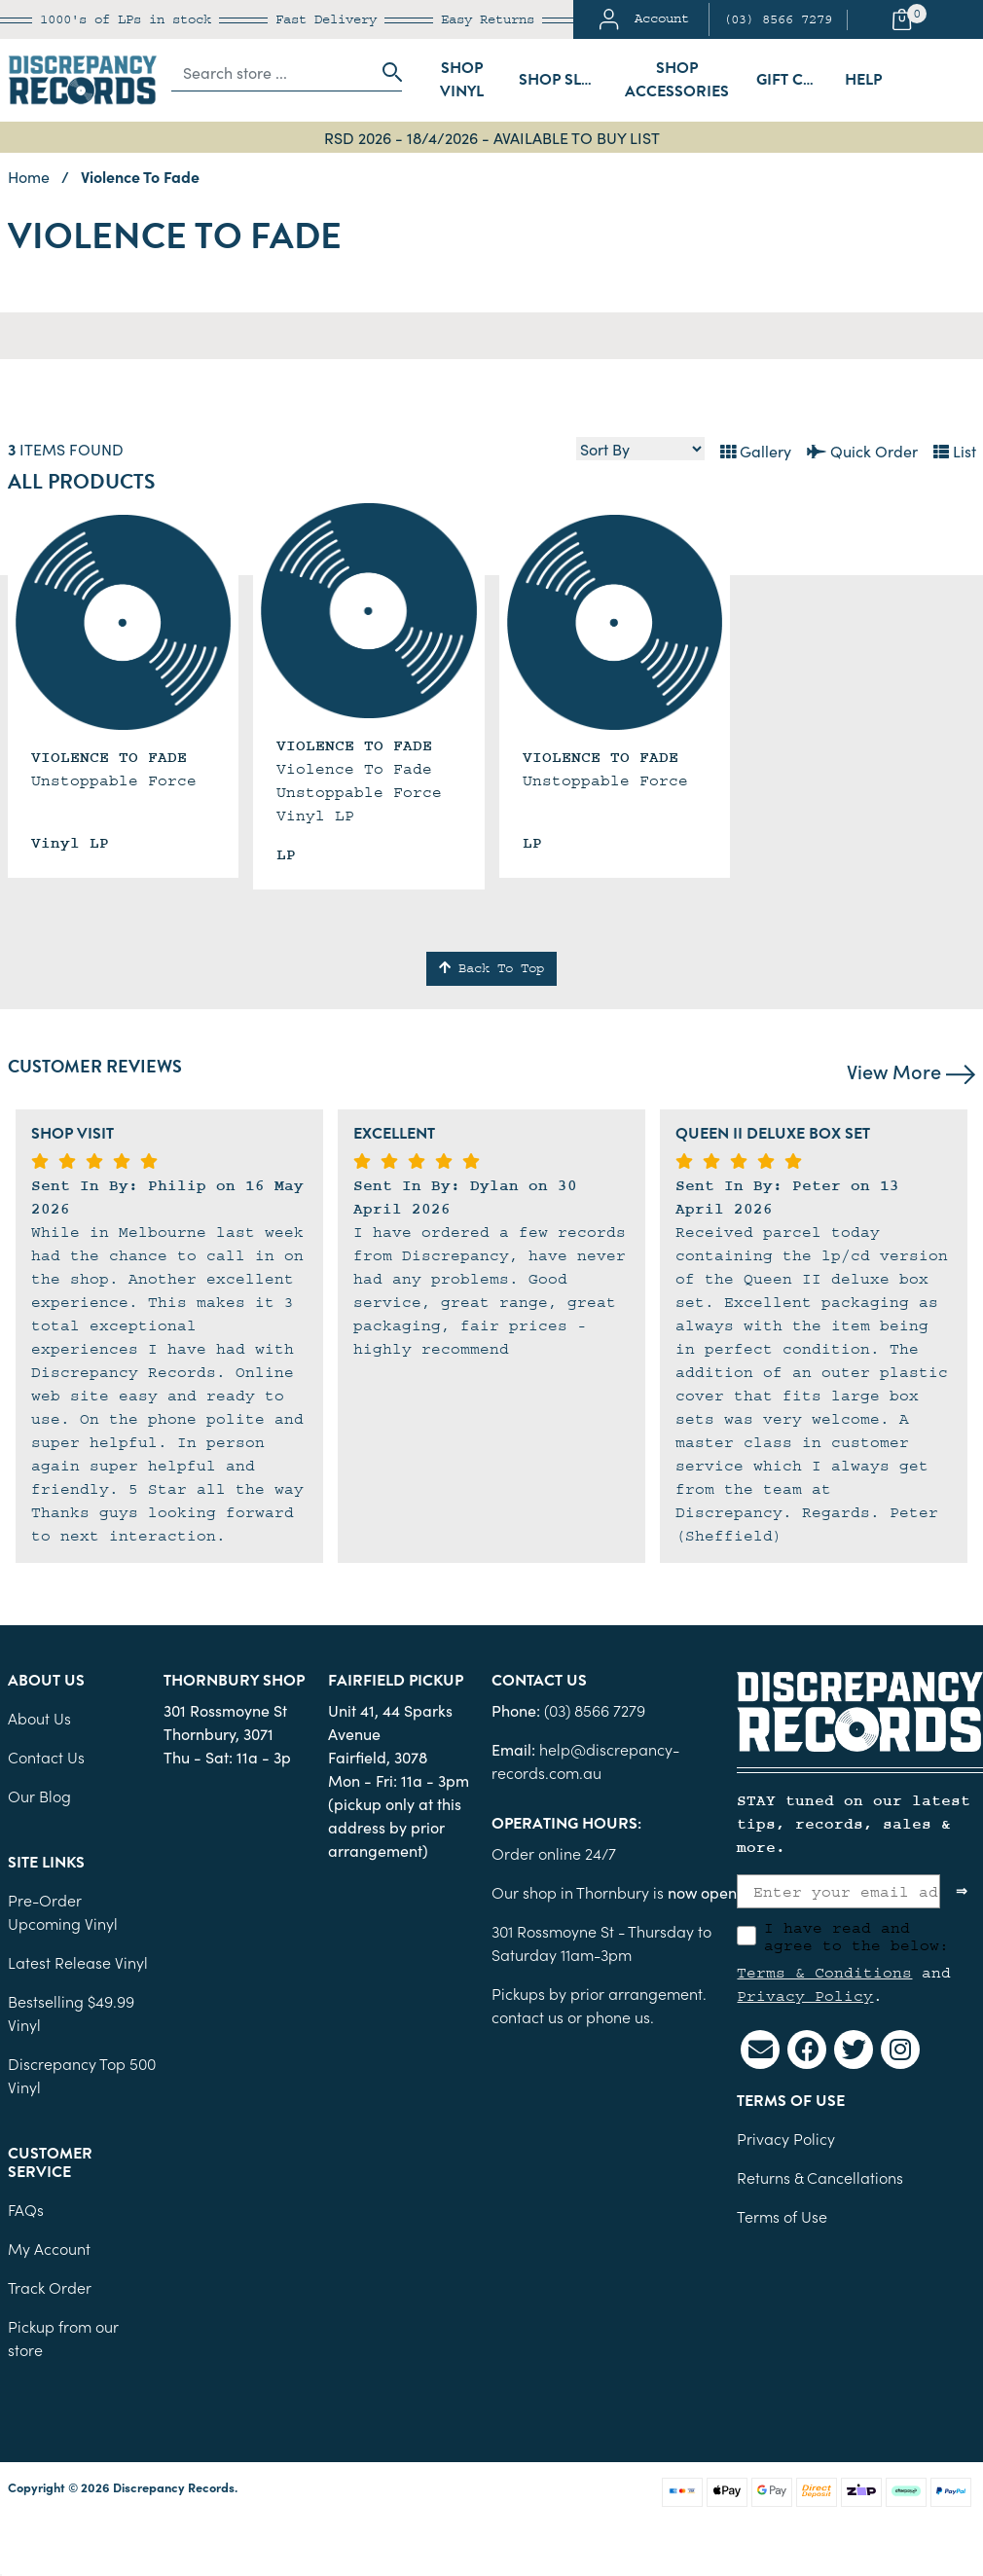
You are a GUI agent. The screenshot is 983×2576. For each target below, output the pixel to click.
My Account (49, 2248)
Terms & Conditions (824, 1972)
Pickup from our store (63, 2337)
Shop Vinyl (462, 79)
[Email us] (760, 2049)
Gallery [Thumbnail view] (755, 450)
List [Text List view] (954, 450)
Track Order (49, 2287)
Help (863, 79)
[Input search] (271, 72)
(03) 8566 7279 (777, 19)
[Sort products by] (640, 448)
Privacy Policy (805, 1996)
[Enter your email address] (838, 1891)
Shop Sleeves (564, 79)
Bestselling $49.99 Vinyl (71, 2012)
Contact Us (46, 1756)
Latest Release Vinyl (78, 1962)
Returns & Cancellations (820, 2177)
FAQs (26, 2209)
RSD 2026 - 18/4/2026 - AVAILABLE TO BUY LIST (492, 137)
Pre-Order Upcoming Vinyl (63, 1911)
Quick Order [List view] (862, 450)
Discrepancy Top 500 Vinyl (82, 2074)
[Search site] (386, 72)
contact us (528, 2016)
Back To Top (491, 968)
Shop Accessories (677, 79)
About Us (39, 1717)
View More (911, 1070)
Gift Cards (794, 79)
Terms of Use (782, 2216)
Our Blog (39, 1795)
